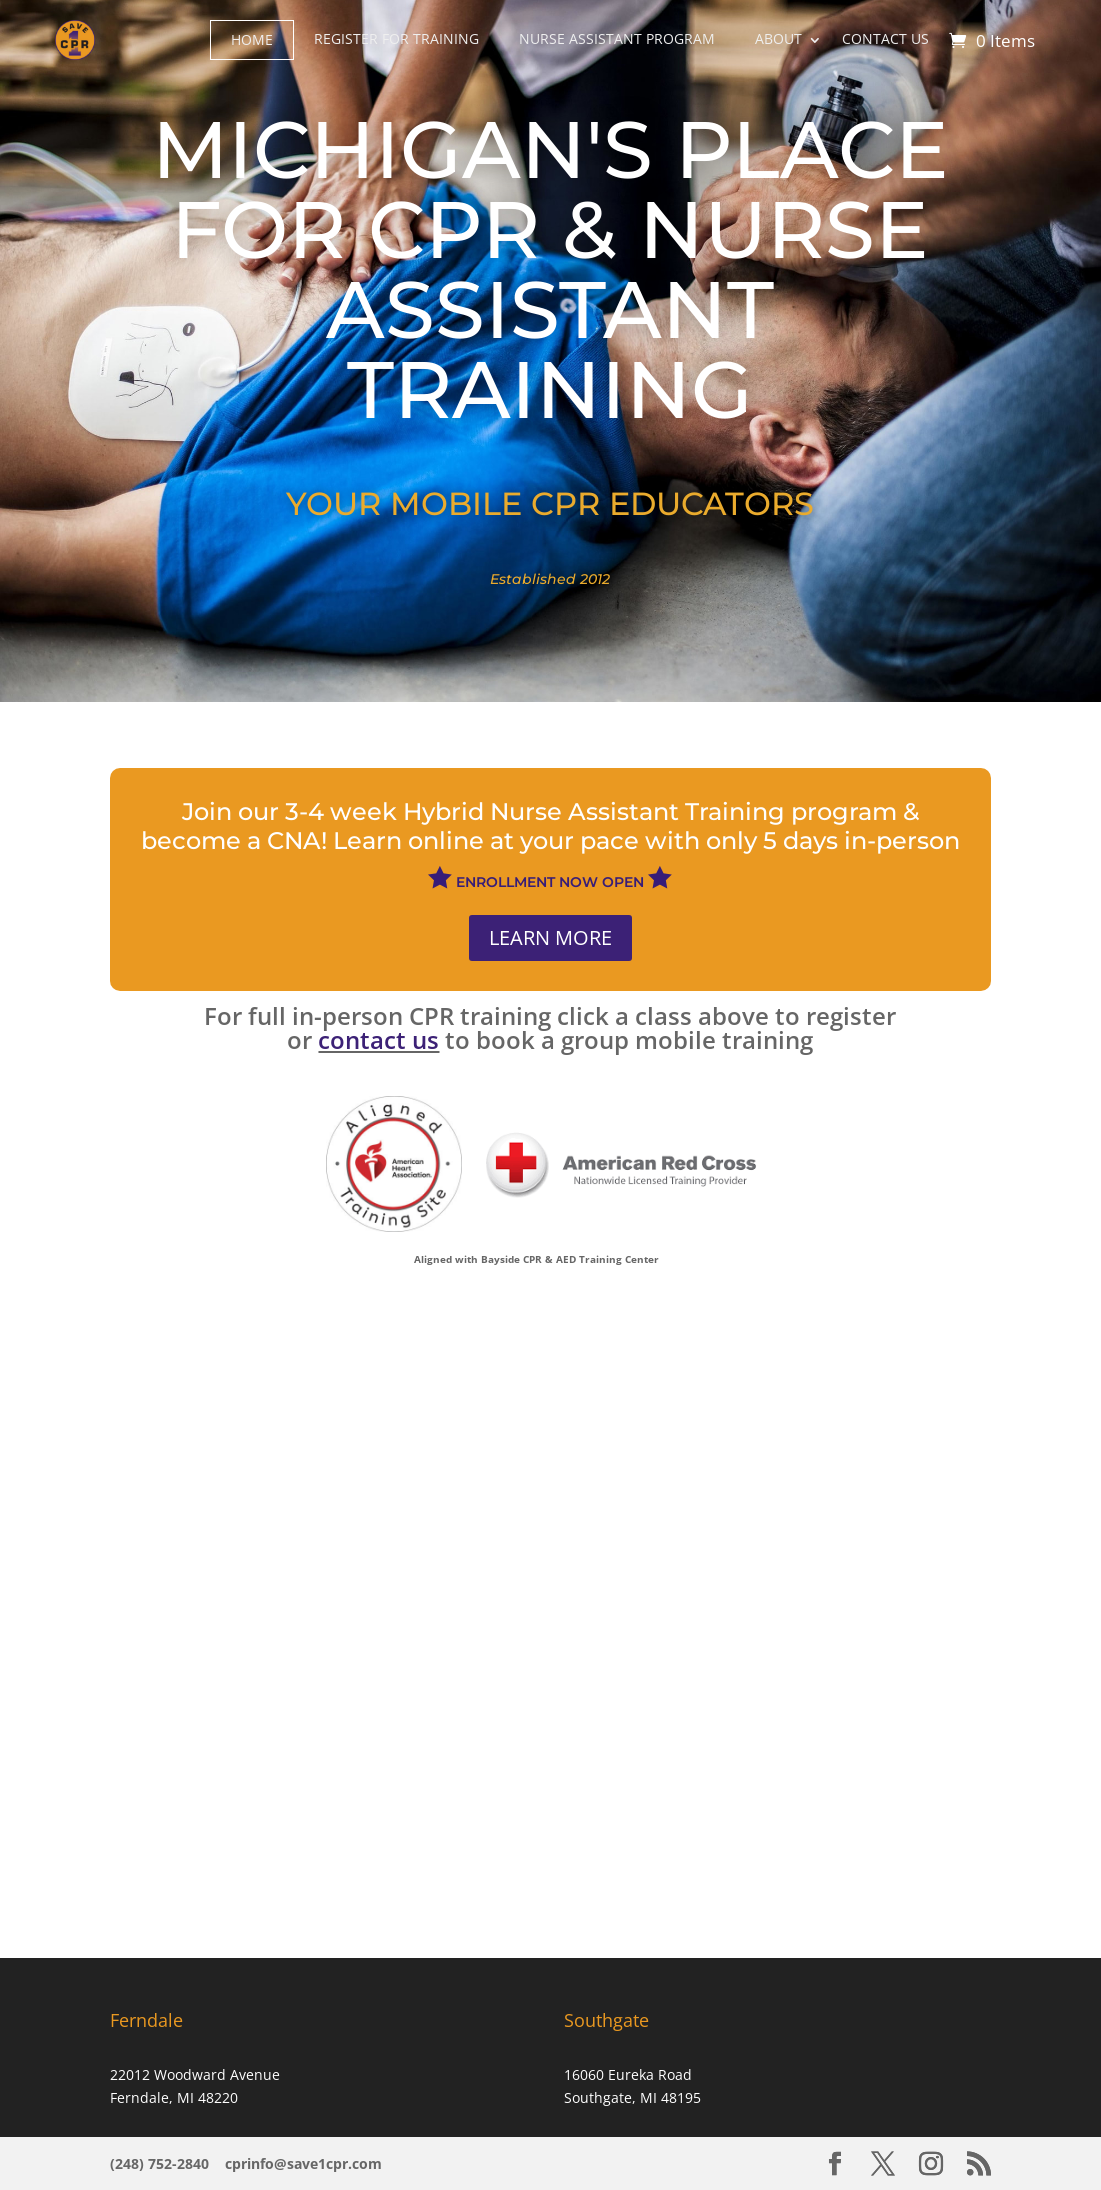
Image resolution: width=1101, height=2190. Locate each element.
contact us (378, 1039)
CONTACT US (885, 38)
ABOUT (778, 38)
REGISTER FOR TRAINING (396, 38)
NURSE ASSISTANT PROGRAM (617, 38)
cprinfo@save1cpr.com (303, 2163)
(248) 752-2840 (161, 2163)
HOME (252, 39)
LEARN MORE (550, 937)
